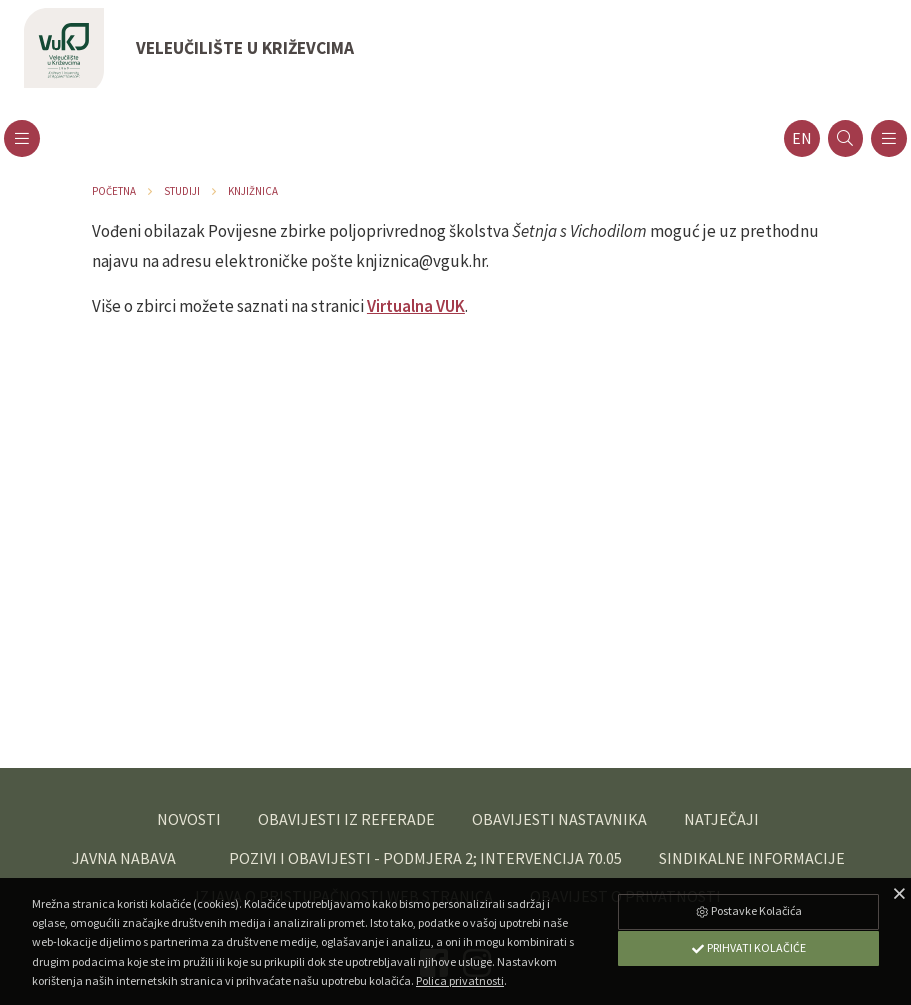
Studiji (182, 191)
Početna (114, 191)
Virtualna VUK (416, 306)
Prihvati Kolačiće (748, 947)
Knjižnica (253, 191)
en (802, 138)
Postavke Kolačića (748, 910)
